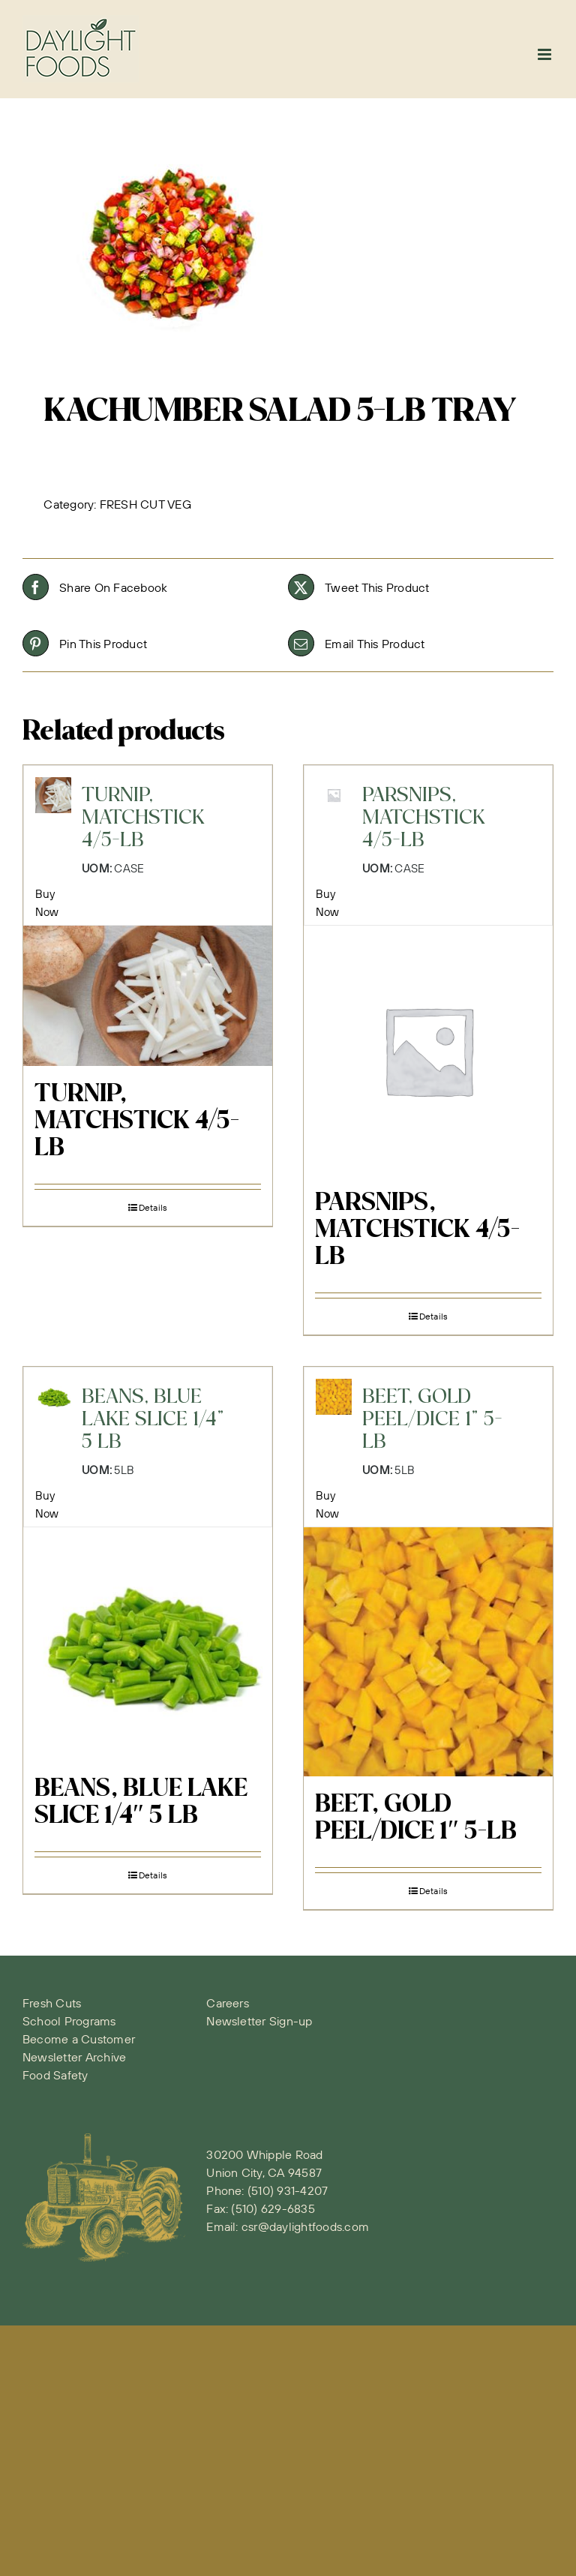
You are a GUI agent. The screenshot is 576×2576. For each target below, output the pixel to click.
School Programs (69, 2020)
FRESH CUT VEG (145, 504)
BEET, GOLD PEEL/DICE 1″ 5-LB (416, 1818)
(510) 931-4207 (288, 2190)
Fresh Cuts (51, 2002)
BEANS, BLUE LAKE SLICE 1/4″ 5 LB (141, 1803)
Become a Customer (78, 2038)
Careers (227, 2002)
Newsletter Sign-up (259, 2020)
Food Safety (55, 2074)
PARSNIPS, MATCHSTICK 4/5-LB (417, 1230)
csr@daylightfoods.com (305, 2226)
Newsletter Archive (74, 2056)
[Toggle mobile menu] (546, 54)
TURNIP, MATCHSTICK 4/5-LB (136, 1121)
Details (153, 1207)
